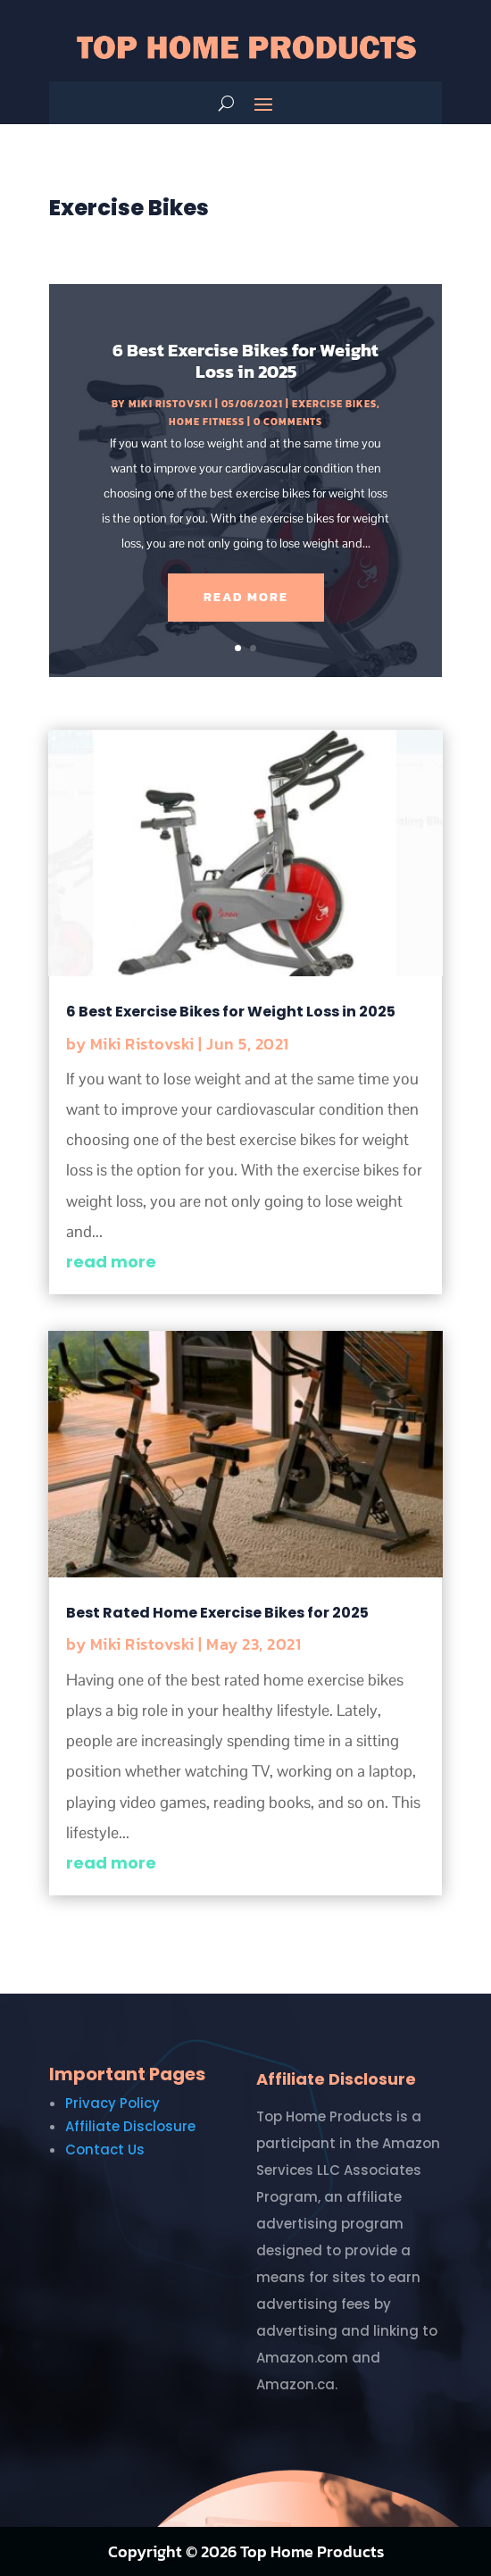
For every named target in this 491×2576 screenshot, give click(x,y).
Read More (246, 597)
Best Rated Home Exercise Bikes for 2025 (217, 1612)
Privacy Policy (112, 2103)
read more (111, 1261)
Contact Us (105, 2149)
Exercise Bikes (334, 404)
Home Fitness (207, 421)
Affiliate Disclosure (130, 2126)
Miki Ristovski (170, 404)
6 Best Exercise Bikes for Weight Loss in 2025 (245, 361)
